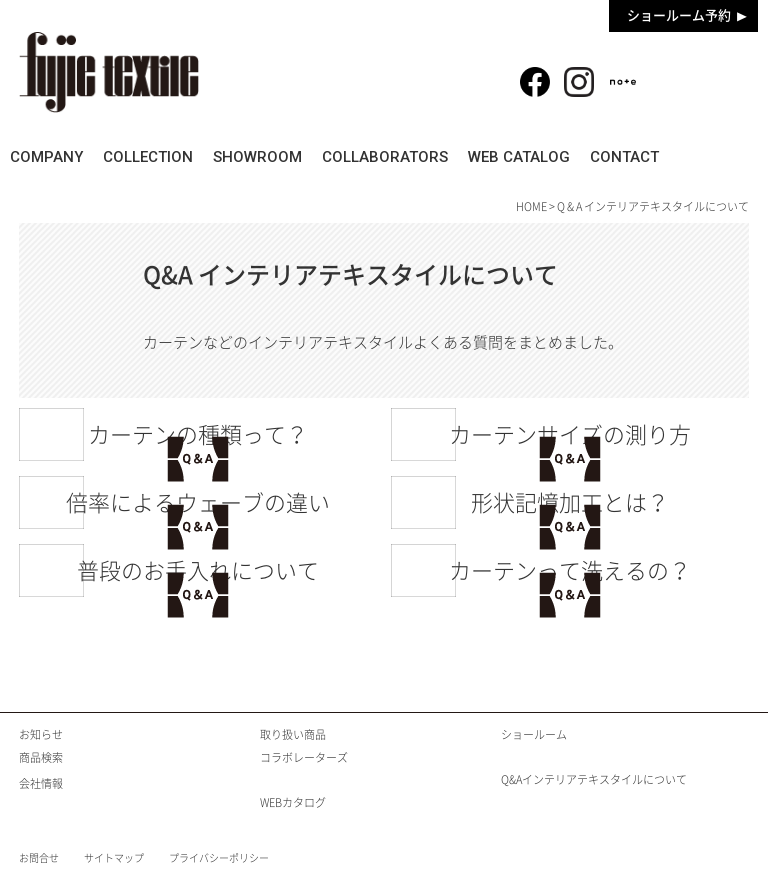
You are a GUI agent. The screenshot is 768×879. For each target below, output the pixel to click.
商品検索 (708, 70)
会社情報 (41, 783)
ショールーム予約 (679, 15)
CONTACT (709, 157)
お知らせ (41, 734)
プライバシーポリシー (219, 858)
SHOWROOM (299, 157)
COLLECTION (176, 157)
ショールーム (534, 734)
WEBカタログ (293, 802)
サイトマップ (114, 858)
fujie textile (109, 72)
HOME (531, 206)
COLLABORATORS (442, 157)
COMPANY (60, 157)
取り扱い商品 (293, 734)
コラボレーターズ (304, 757)
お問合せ (39, 858)
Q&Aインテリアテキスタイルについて (594, 779)
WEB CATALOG (590, 157)
